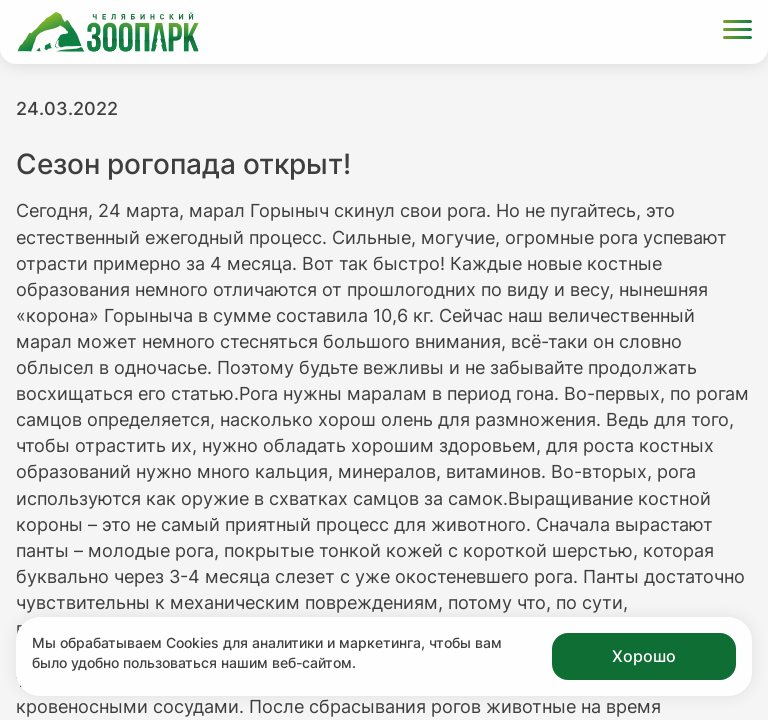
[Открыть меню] (737, 32)
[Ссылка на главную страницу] (108, 32)
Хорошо (644, 656)
